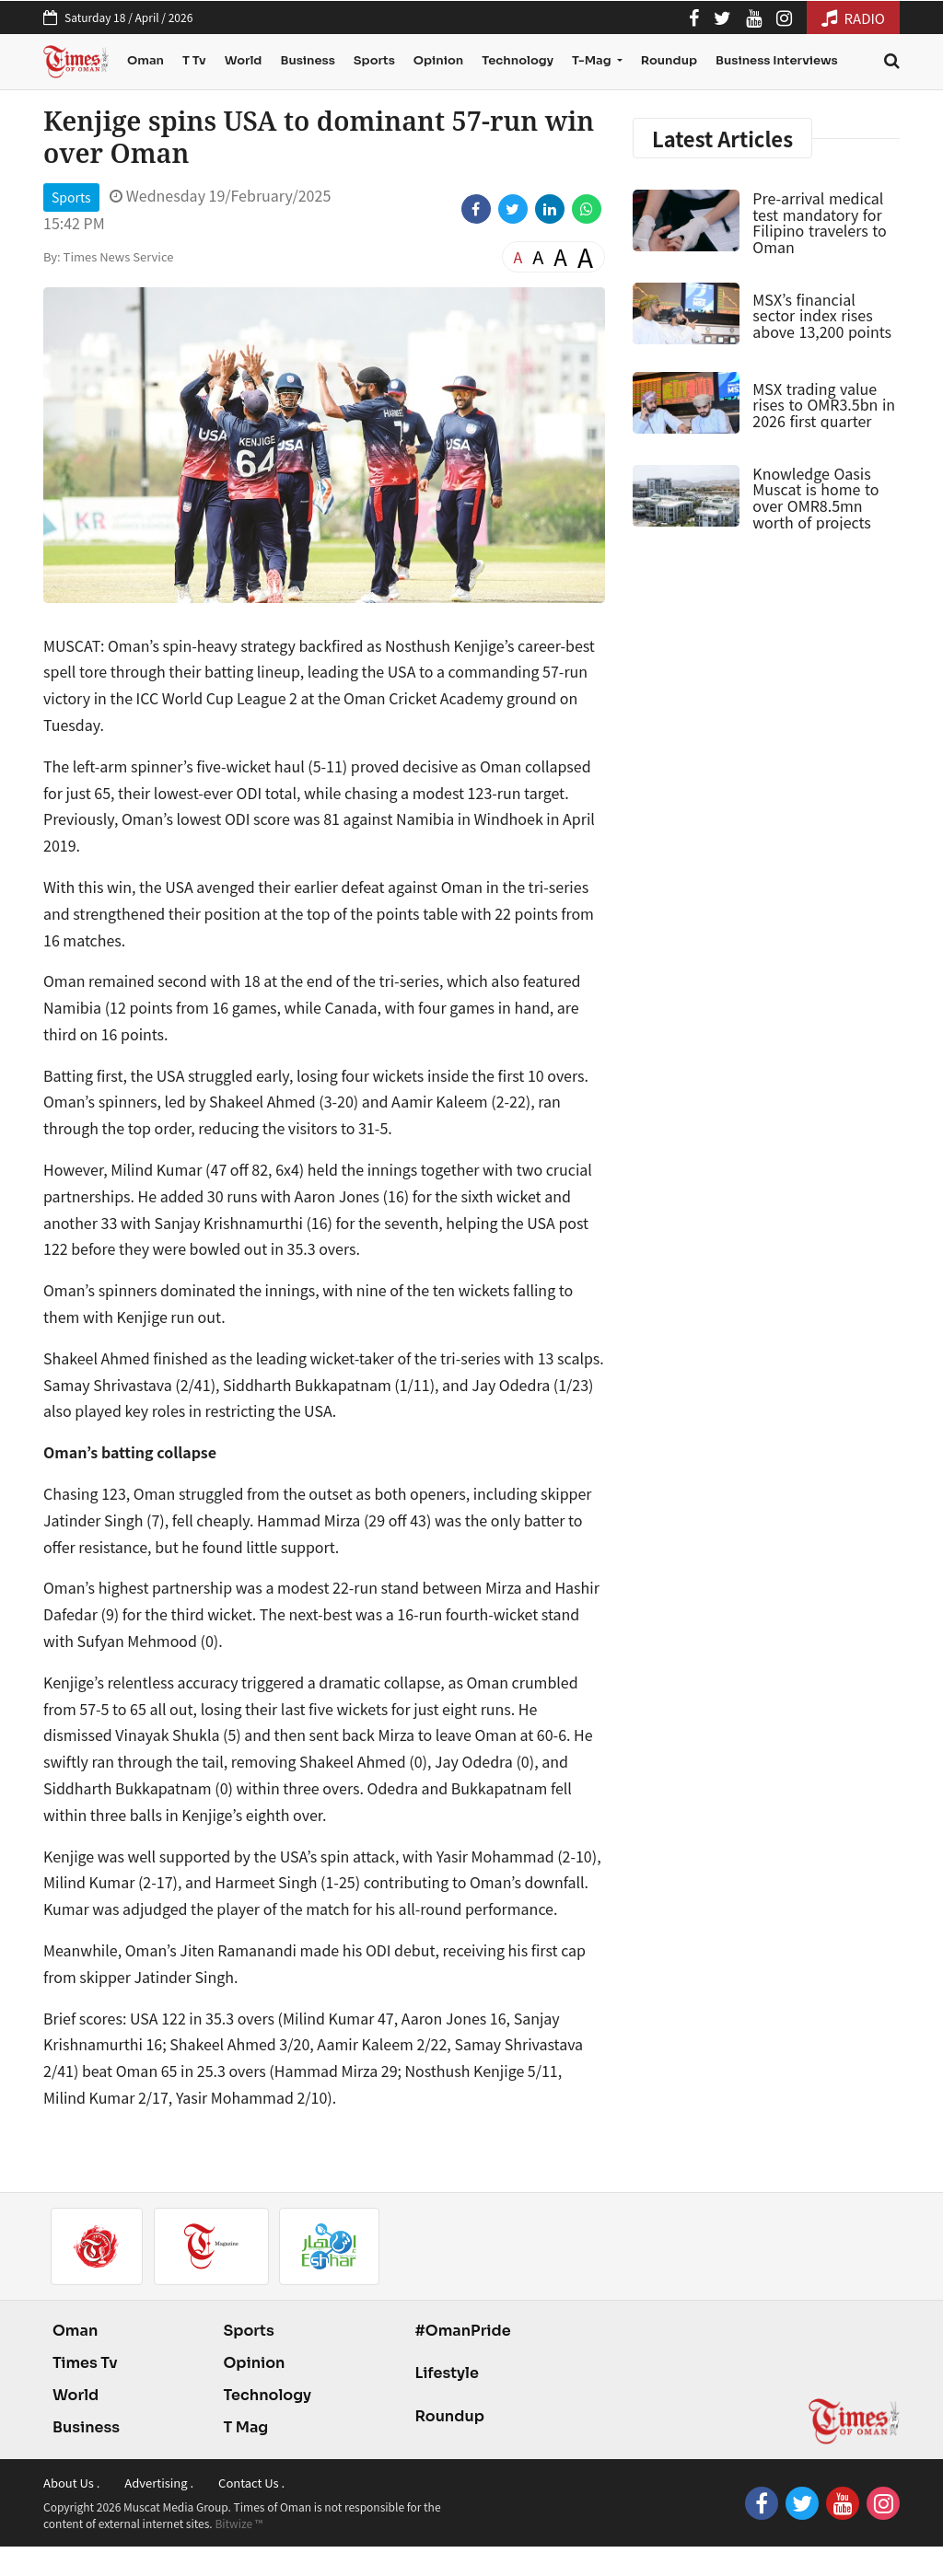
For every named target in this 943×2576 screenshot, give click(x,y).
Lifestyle (446, 2373)
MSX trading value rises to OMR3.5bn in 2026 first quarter (823, 404)
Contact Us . (251, 2482)
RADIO (853, 18)
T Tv (194, 60)
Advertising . (158, 2482)
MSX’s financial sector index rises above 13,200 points (821, 315)
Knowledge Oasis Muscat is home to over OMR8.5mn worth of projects (815, 497)
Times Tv (85, 2363)
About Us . (71, 2482)
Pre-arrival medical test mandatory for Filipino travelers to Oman (819, 222)
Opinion (438, 60)
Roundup (669, 60)
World (243, 60)
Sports (374, 60)
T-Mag (592, 60)
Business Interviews (777, 60)
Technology (517, 60)
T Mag (245, 2427)
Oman (145, 60)
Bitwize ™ (238, 2523)
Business (307, 60)
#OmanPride (462, 2330)
